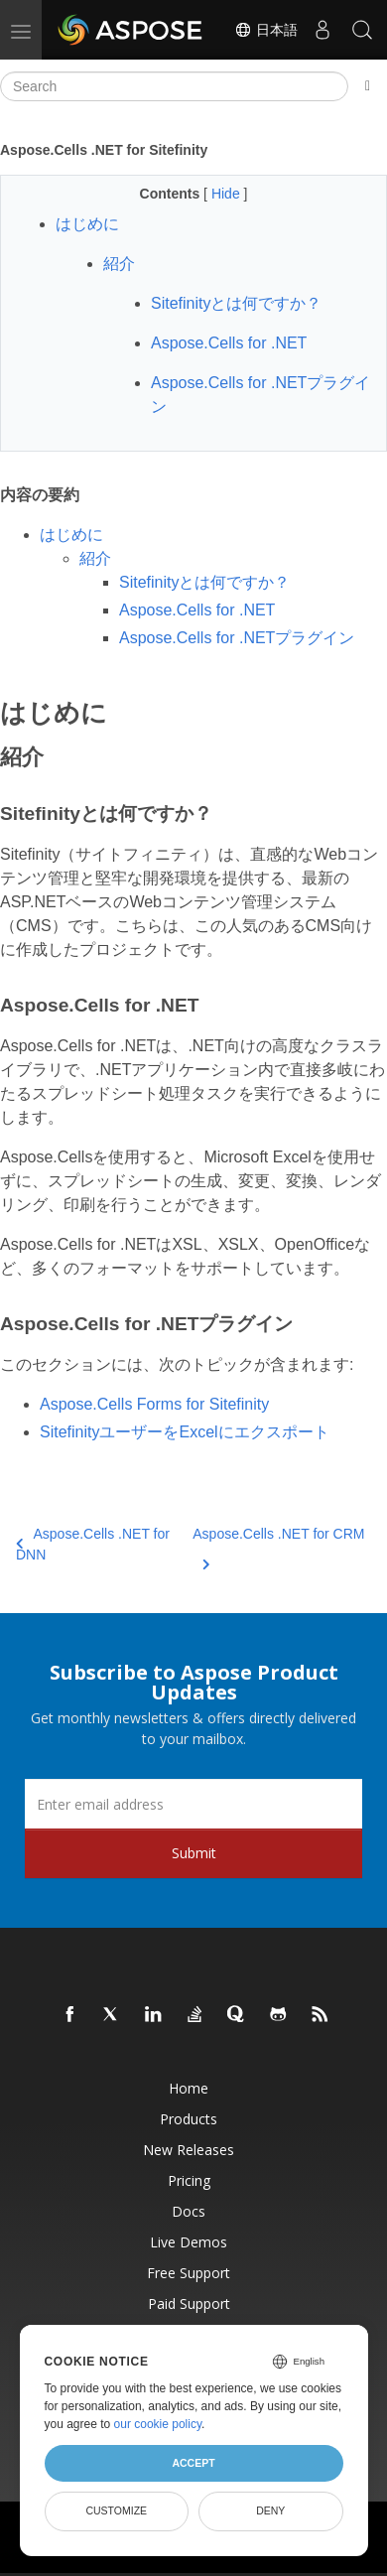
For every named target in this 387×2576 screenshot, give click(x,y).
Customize (116, 2510)
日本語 (266, 30)
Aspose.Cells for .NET (197, 610)
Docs (188, 2211)
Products (188, 2118)
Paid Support (189, 2303)
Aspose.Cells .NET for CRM (278, 1545)
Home (188, 2088)
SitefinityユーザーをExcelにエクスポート (184, 1432)
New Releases (188, 2149)
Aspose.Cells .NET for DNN (93, 1544)
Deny (270, 2510)
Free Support (188, 2272)
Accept (193, 2463)
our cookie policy (158, 2424)
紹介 (95, 558)
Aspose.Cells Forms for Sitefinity (154, 1404)
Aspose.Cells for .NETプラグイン (236, 637)
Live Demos (188, 2242)
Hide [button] (227, 194)
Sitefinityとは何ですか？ (204, 582)
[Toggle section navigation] (367, 86)
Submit (194, 1852)
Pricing (189, 2180)
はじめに (71, 534)
